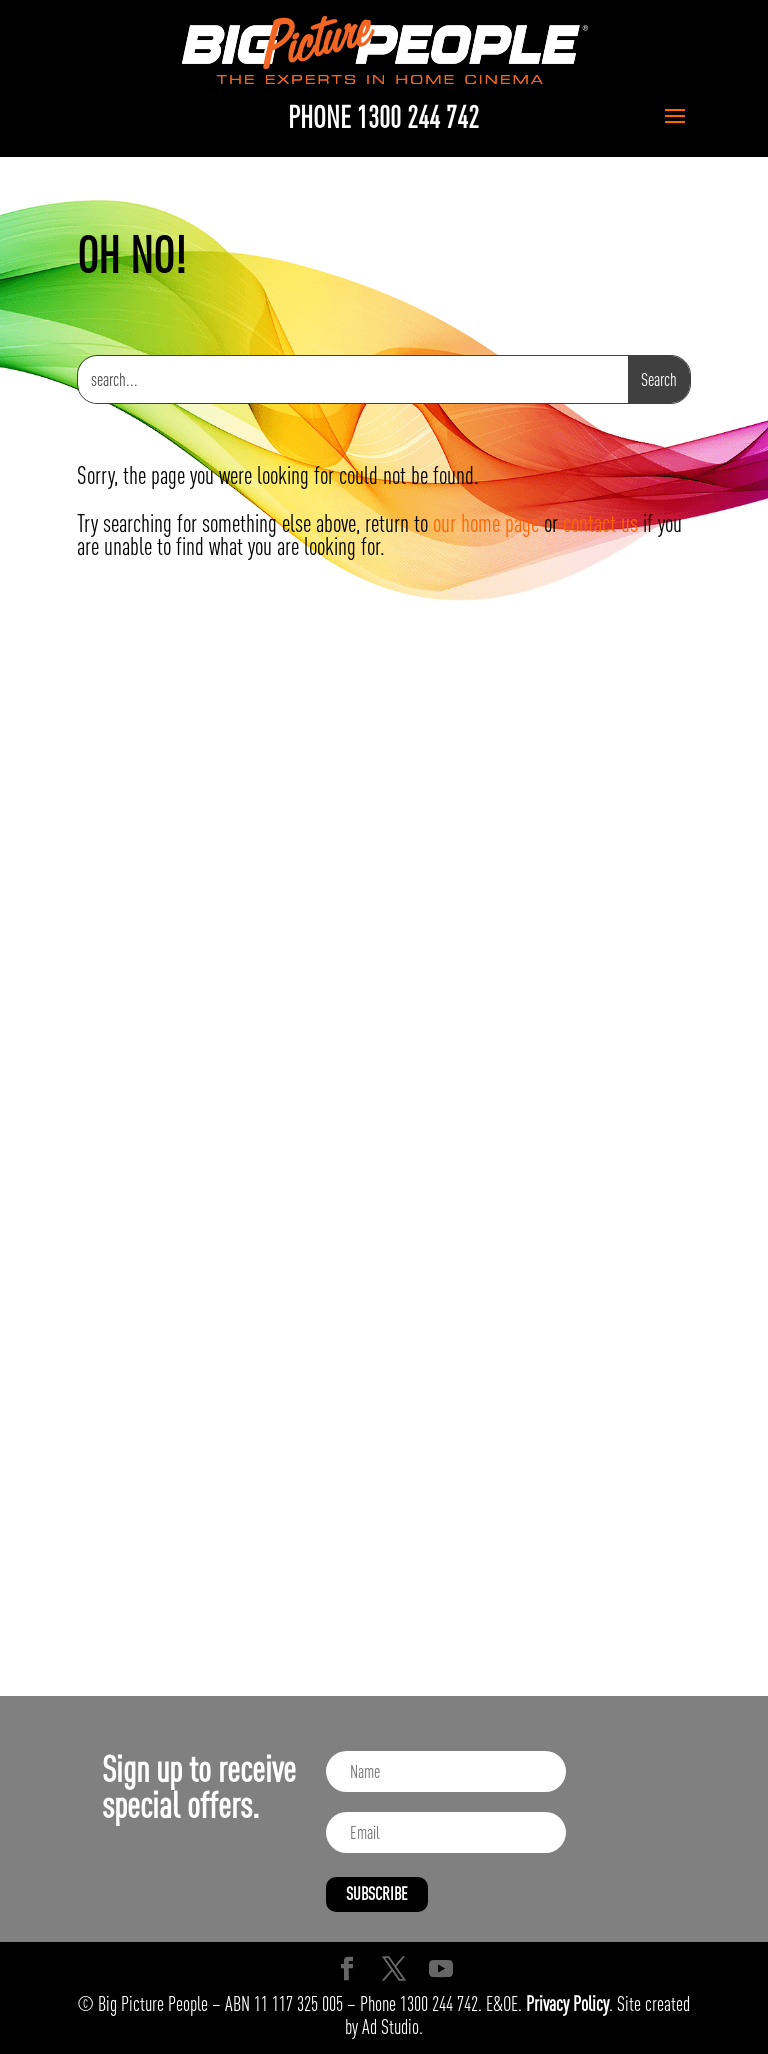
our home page (486, 523)
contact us (600, 523)
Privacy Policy (567, 2003)
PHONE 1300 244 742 (383, 117)
